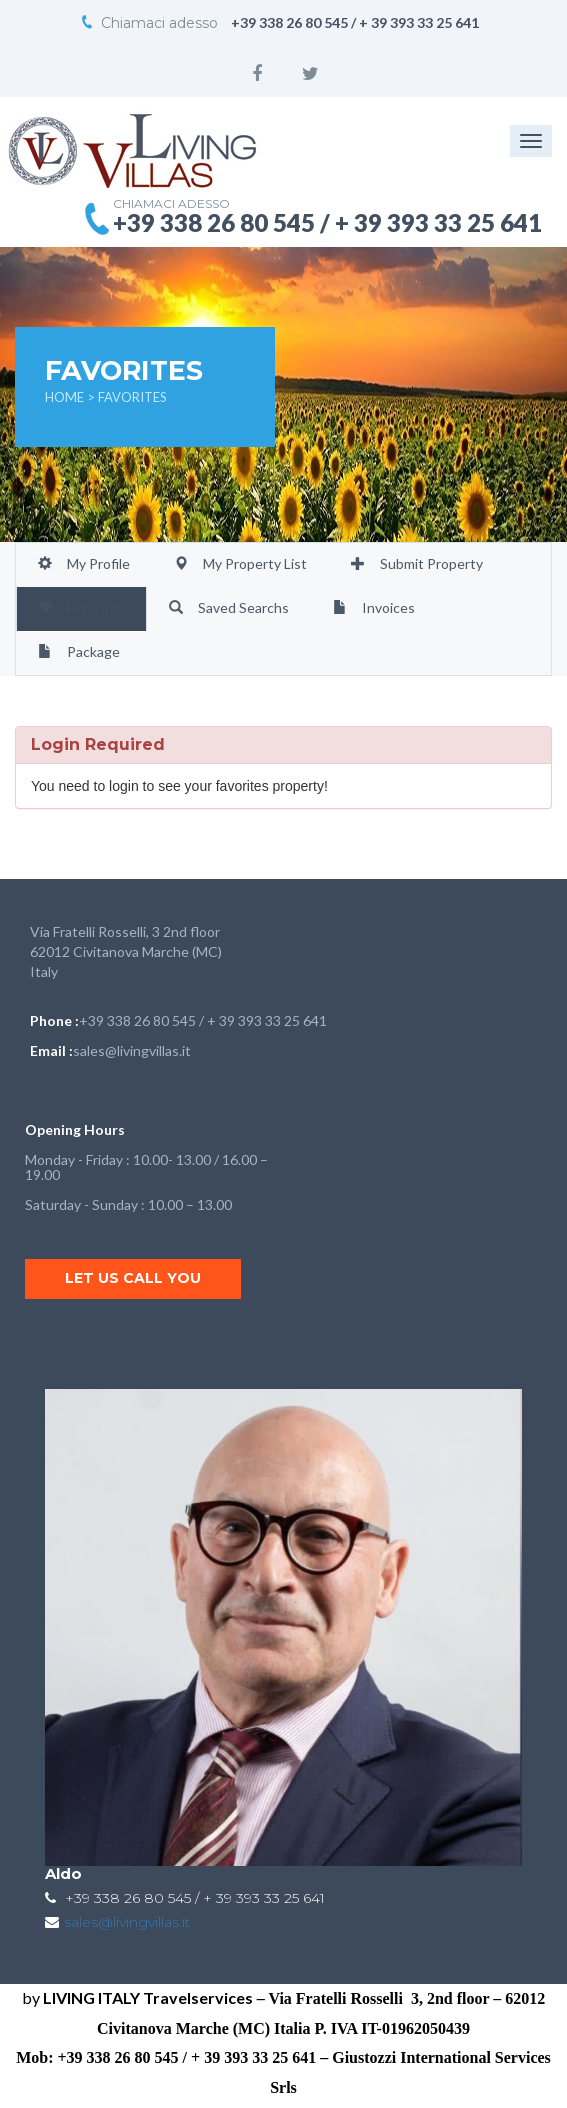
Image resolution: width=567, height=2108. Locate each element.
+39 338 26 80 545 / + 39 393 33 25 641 (203, 1020)
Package (79, 651)
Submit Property (417, 563)
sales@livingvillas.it (132, 1050)
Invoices (374, 607)
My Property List (240, 563)
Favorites (81, 607)
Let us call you (133, 1278)
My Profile (84, 563)
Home (66, 397)
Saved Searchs (229, 607)
